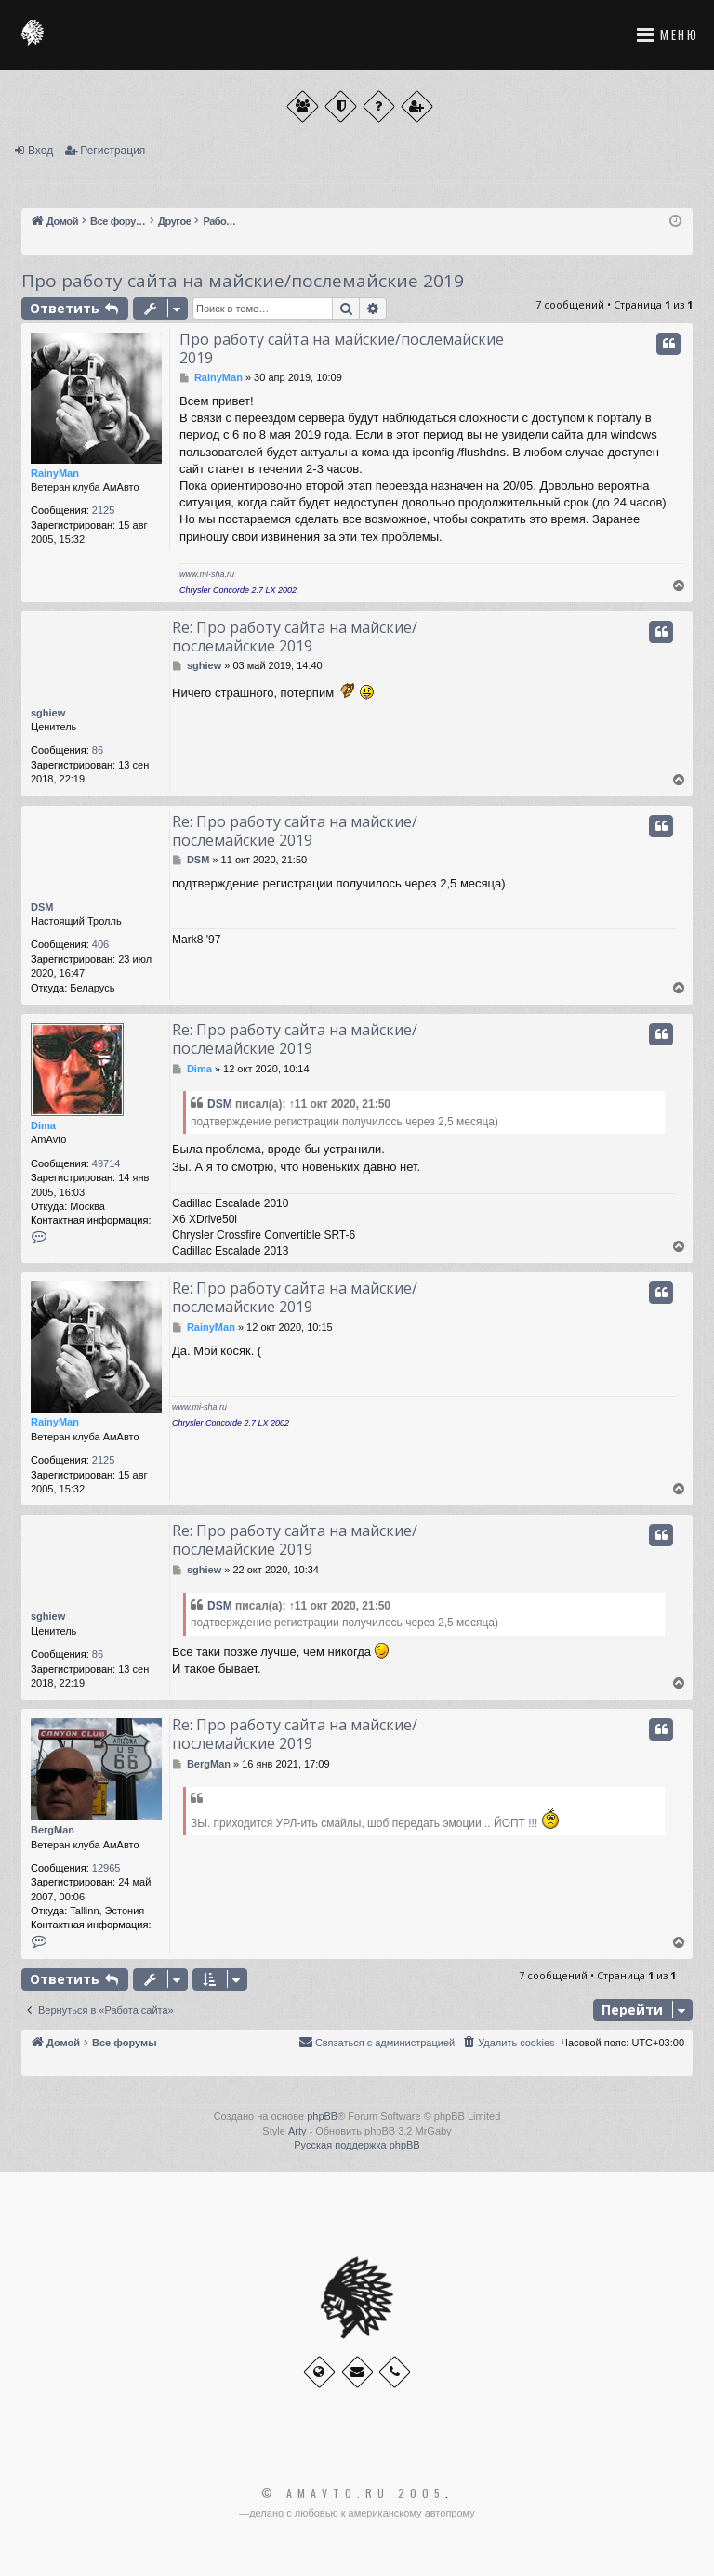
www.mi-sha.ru (206, 574)
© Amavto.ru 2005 (353, 2493)
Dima (43, 1125)
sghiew (48, 712)
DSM (42, 907)
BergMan (52, 1829)
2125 (103, 510)
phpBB (322, 2116)
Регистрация (112, 150)
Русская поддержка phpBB (356, 2144)
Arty (297, 2130)
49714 (106, 1163)
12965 (106, 1867)
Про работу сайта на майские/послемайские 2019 (242, 281)
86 (97, 750)
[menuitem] (507, 2042)
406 (100, 944)
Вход (40, 150)
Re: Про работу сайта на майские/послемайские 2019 (294, 636)
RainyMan (55, 473)
